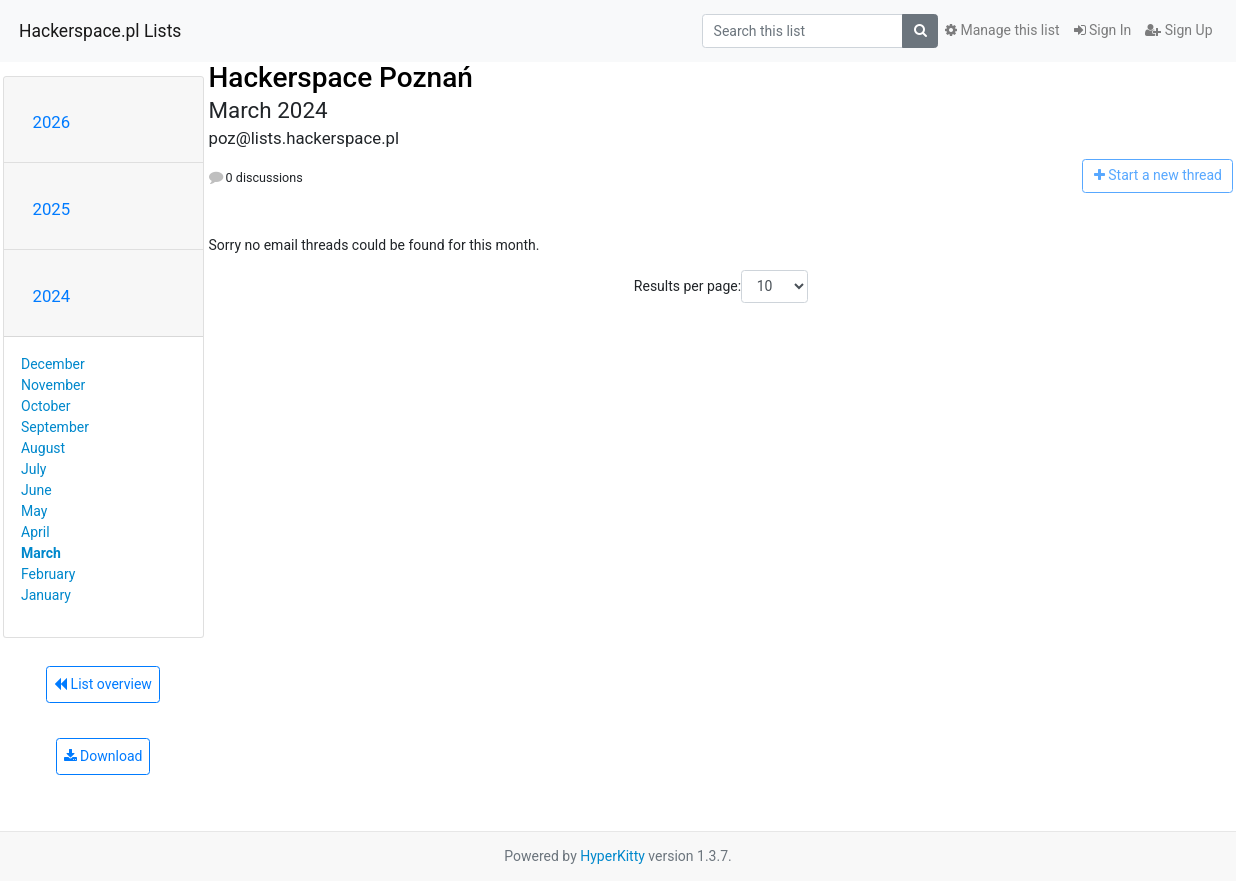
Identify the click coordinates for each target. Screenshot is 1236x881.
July (33, 469)
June (36, 490)
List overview (103, 684)
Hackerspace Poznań (341, 77)
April (35, 532)
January (46, 595)
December (53, 364)
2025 (52, 209)
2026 (52, 122)
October (45, 406)
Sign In (1103, 30)
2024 (52, 296)
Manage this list (1002, 30)
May (34, 511)
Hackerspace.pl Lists (100, 31)
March (41, 553)
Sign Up (1178, 30)
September (55, 427)
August (43, 448)
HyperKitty (612, 856)
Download (103, 756)
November (53, 385)
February (48, 574)
